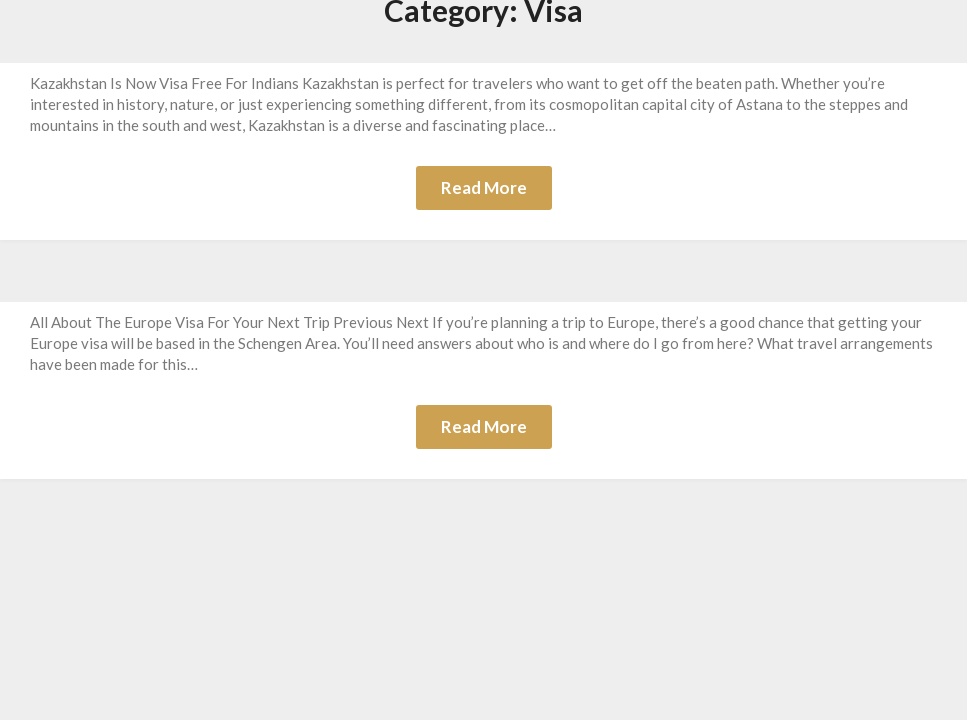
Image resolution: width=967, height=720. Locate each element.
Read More (484, 187)
